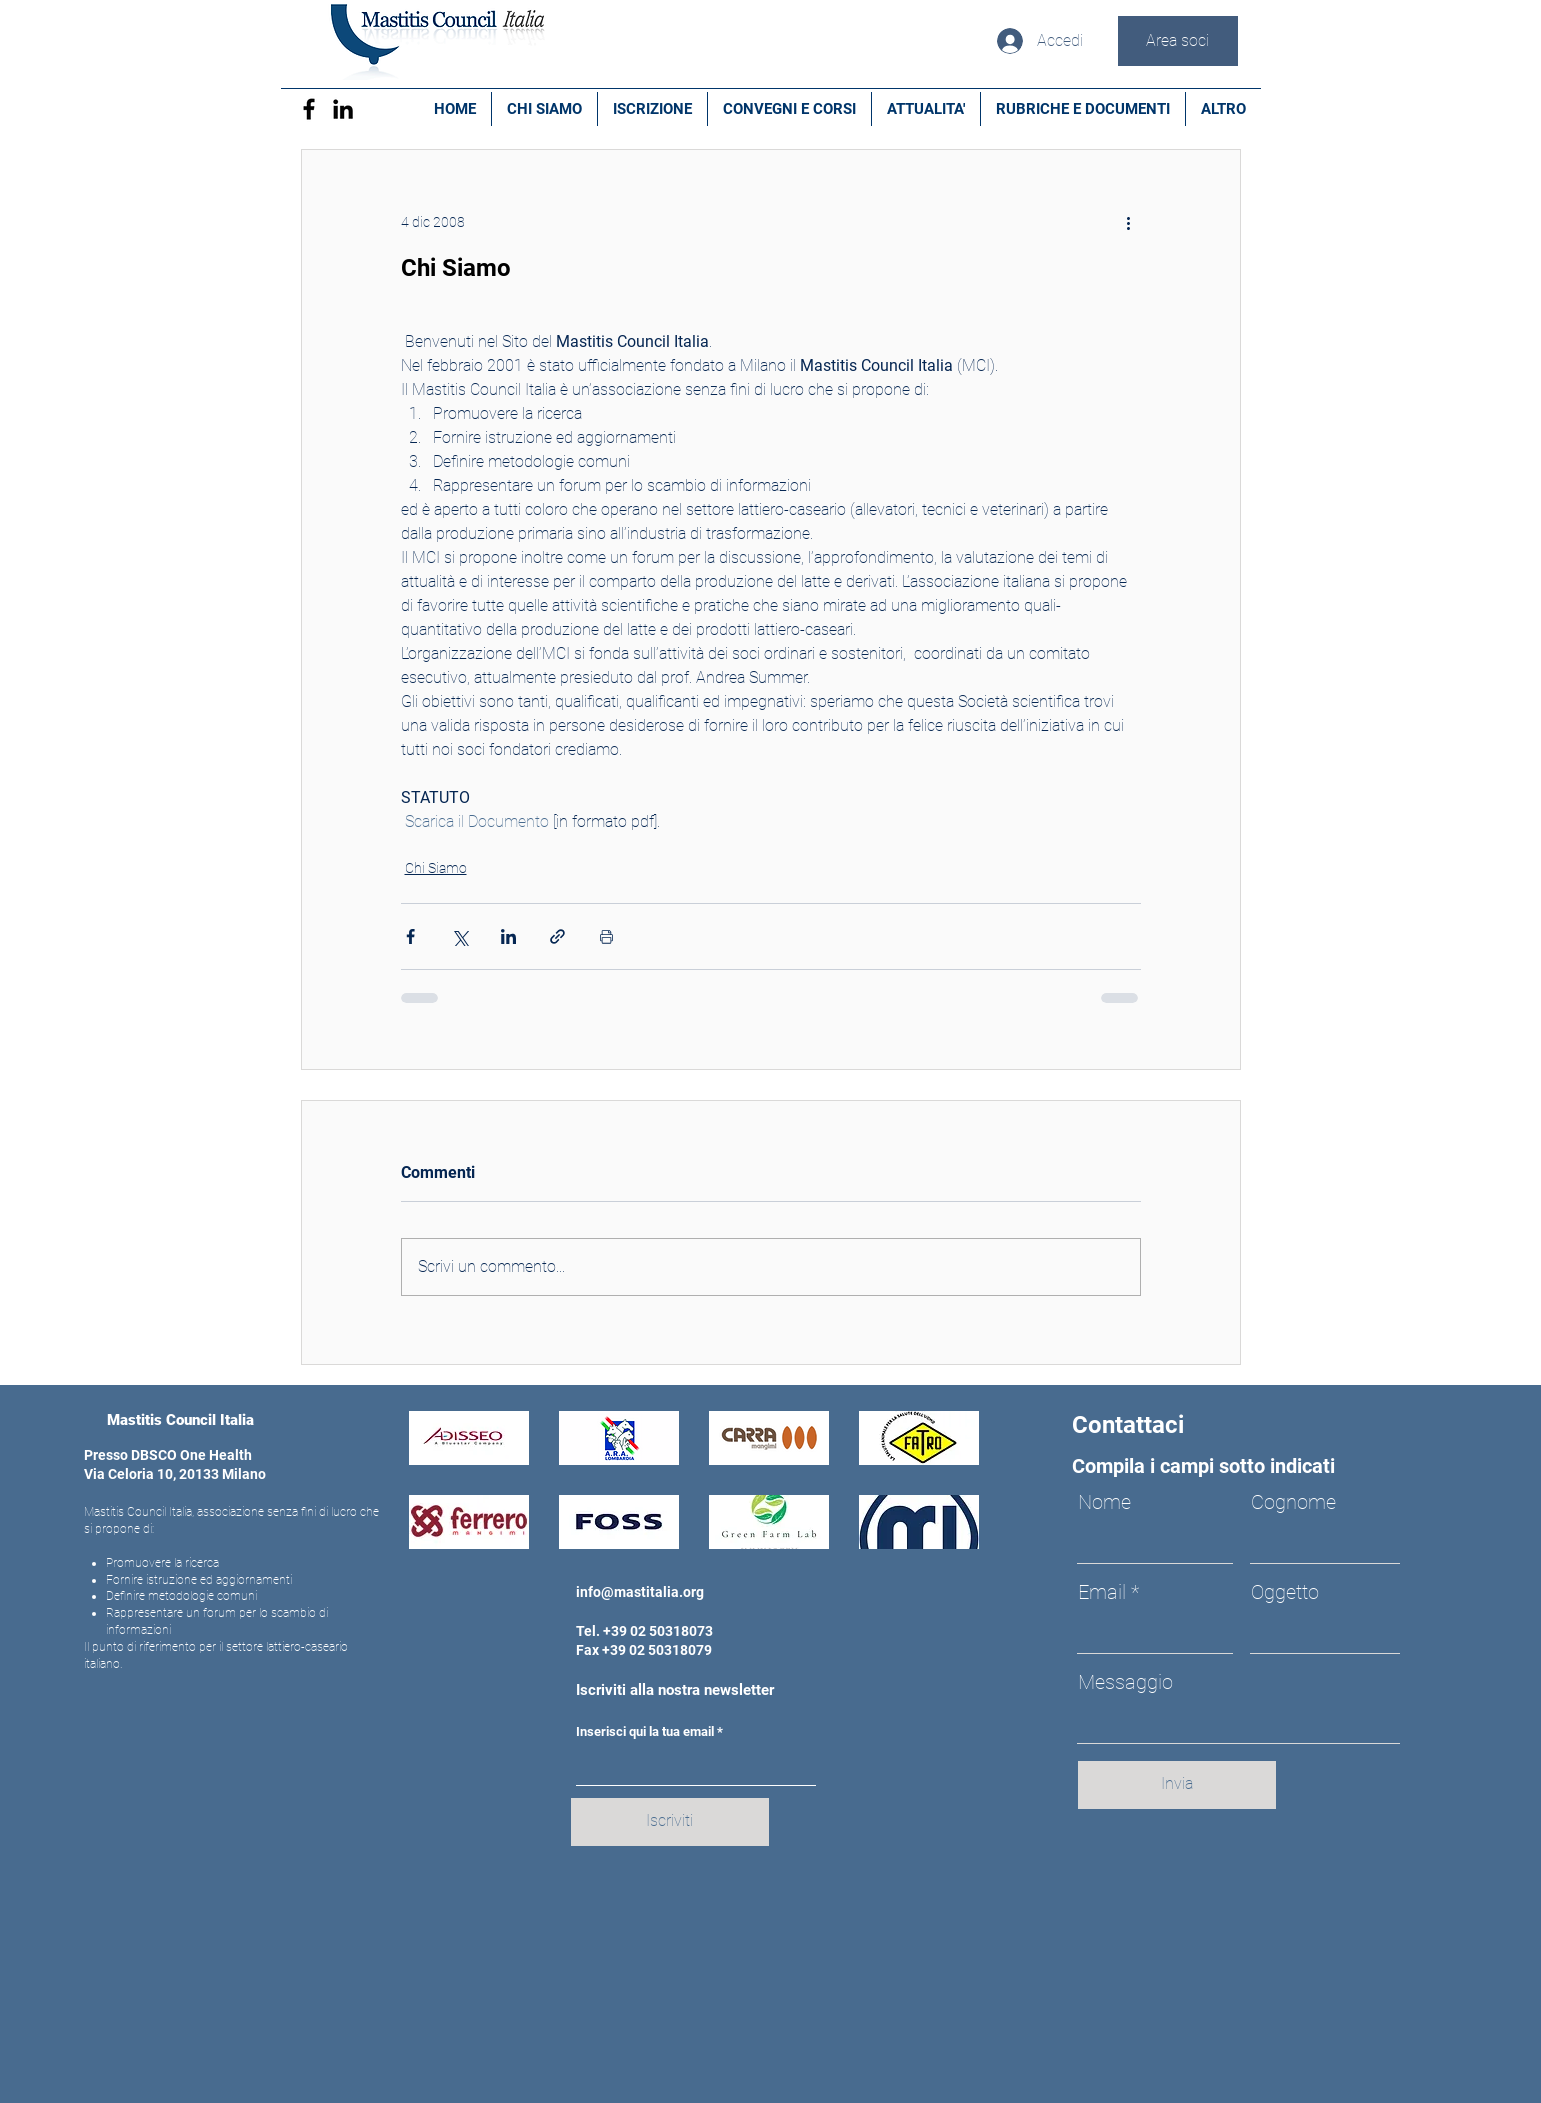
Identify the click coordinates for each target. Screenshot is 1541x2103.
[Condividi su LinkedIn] (508, 936)
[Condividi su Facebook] (410, 936)
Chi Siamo (436, 868)
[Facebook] (309, 109)
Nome (1104, 1502)
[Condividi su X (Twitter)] (459, 936)
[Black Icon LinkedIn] (343, 109)
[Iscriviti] (670, 1822)
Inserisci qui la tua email (645, 1731)
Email (1102, 1592)
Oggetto (1285, 1592)
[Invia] (1177, 1785)
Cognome (1293, 1502)
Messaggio (1125, 1682)
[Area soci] (1178, 41)
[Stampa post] (606, 936)
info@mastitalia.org (640, 1592)
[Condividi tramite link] (557, 936)
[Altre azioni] (1129, 222)
